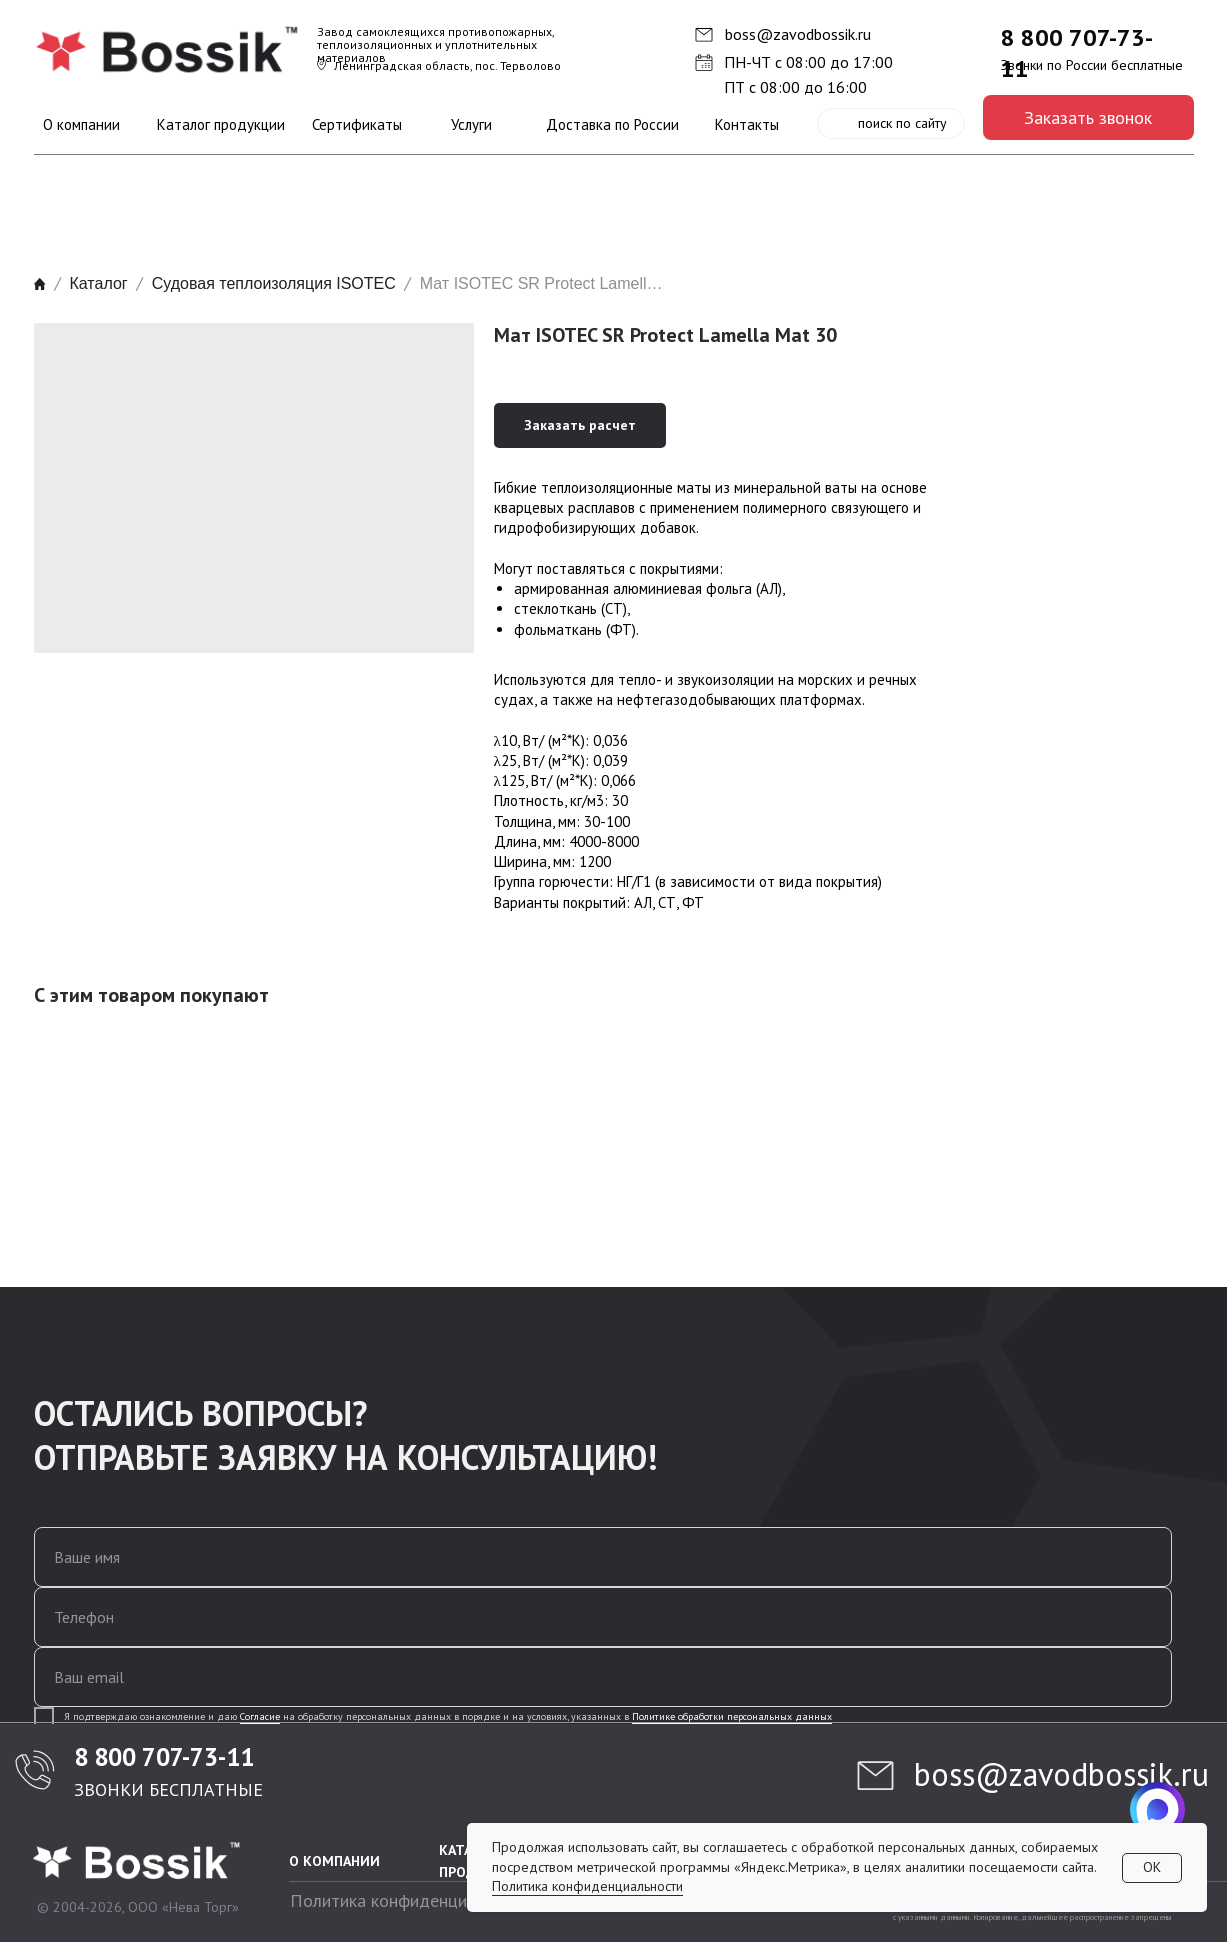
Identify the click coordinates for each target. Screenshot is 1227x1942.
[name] (603, 1557)
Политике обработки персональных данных (732, 1716)
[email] (603, 1677)
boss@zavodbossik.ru (798, 34)
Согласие (260, 1716)
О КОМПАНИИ (334, 1861)
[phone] (603, 1617)
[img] (168, 50)
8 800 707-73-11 (164, 1757)
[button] (1088, 117)
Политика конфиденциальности (414, 1900)
